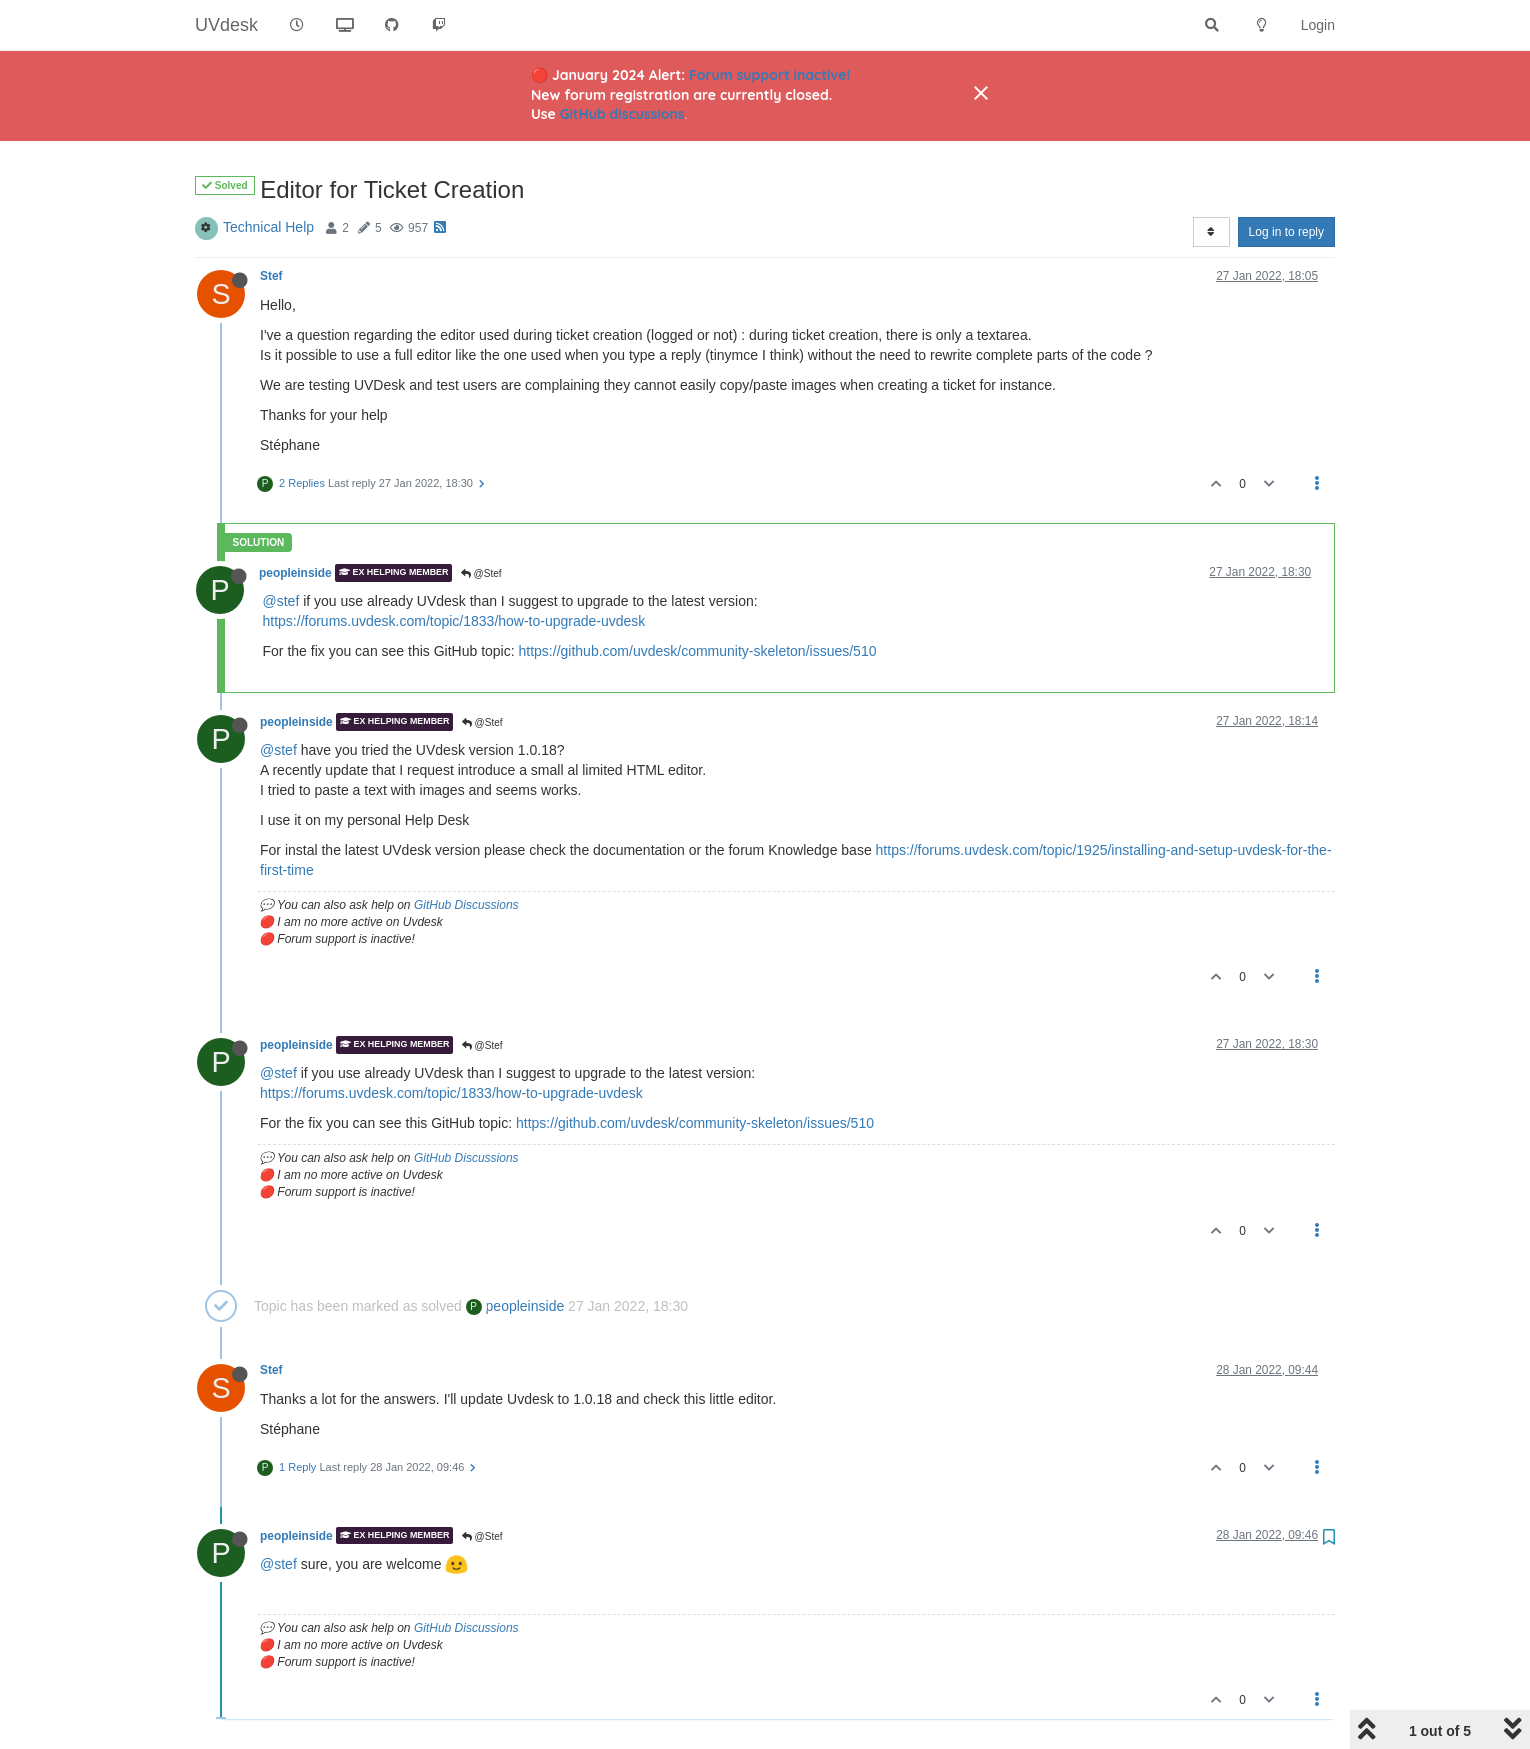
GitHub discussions (622, 114)
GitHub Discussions (466, 905)
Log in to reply (1286, 232)
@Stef (481, 573)
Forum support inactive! (769, 75)
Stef (271, 276)
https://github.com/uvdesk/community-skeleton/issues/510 (698, 651)
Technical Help (268, 227)
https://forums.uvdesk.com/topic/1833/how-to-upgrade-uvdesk (454, 621)
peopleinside (295, 573)
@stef (281, 601)
